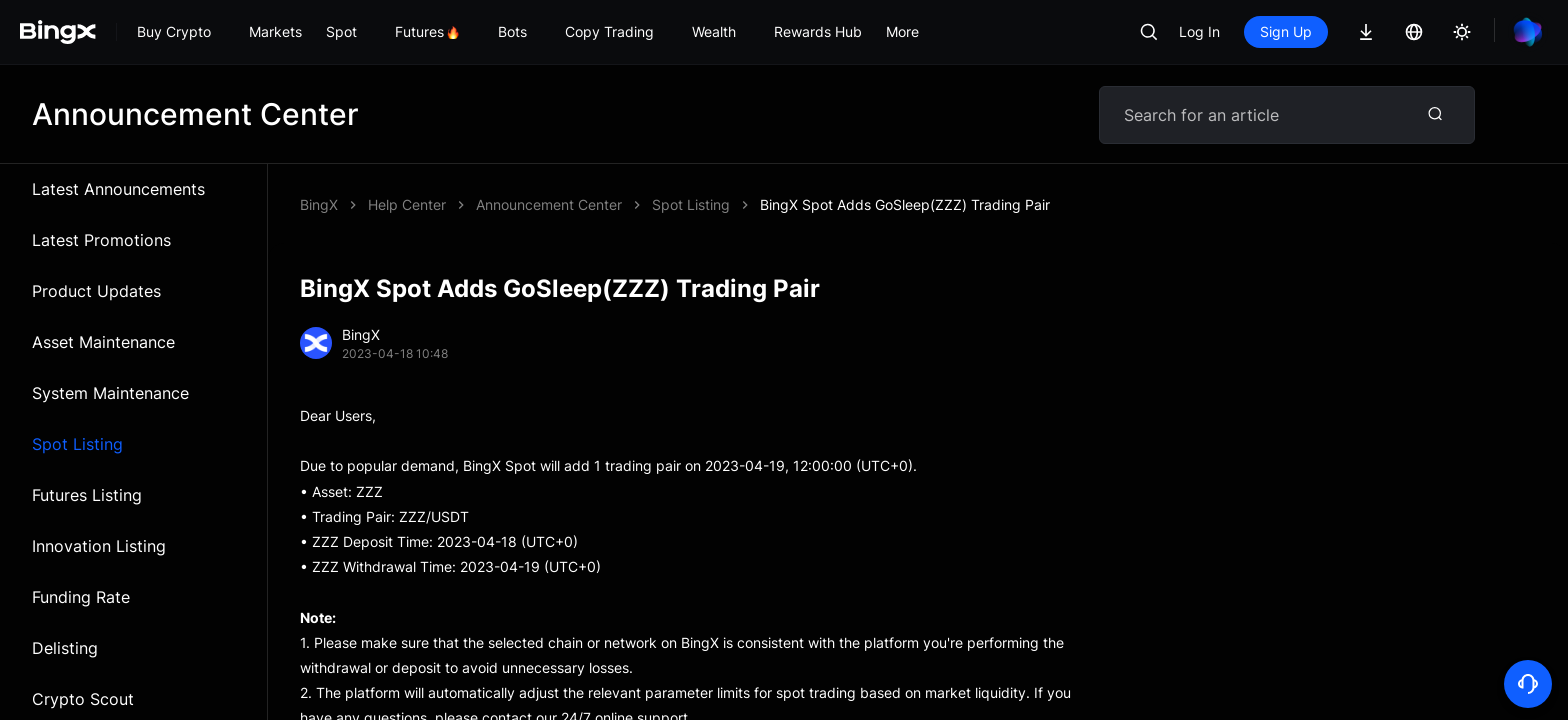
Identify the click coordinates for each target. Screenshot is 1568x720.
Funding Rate (81, 597)
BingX (319, 204)
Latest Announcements (118, 189)
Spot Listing (77, 444)
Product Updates (96, 291)
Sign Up (1286, 31)
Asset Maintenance (103, 342)
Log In (1199, 31)
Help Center (407, 204)
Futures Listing (87, 495)
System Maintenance (110, 393)
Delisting (65, 648)
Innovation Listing (99, 546)
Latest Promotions (101, 240)
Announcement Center (549, 204)
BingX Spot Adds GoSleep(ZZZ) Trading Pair (905, 204)
